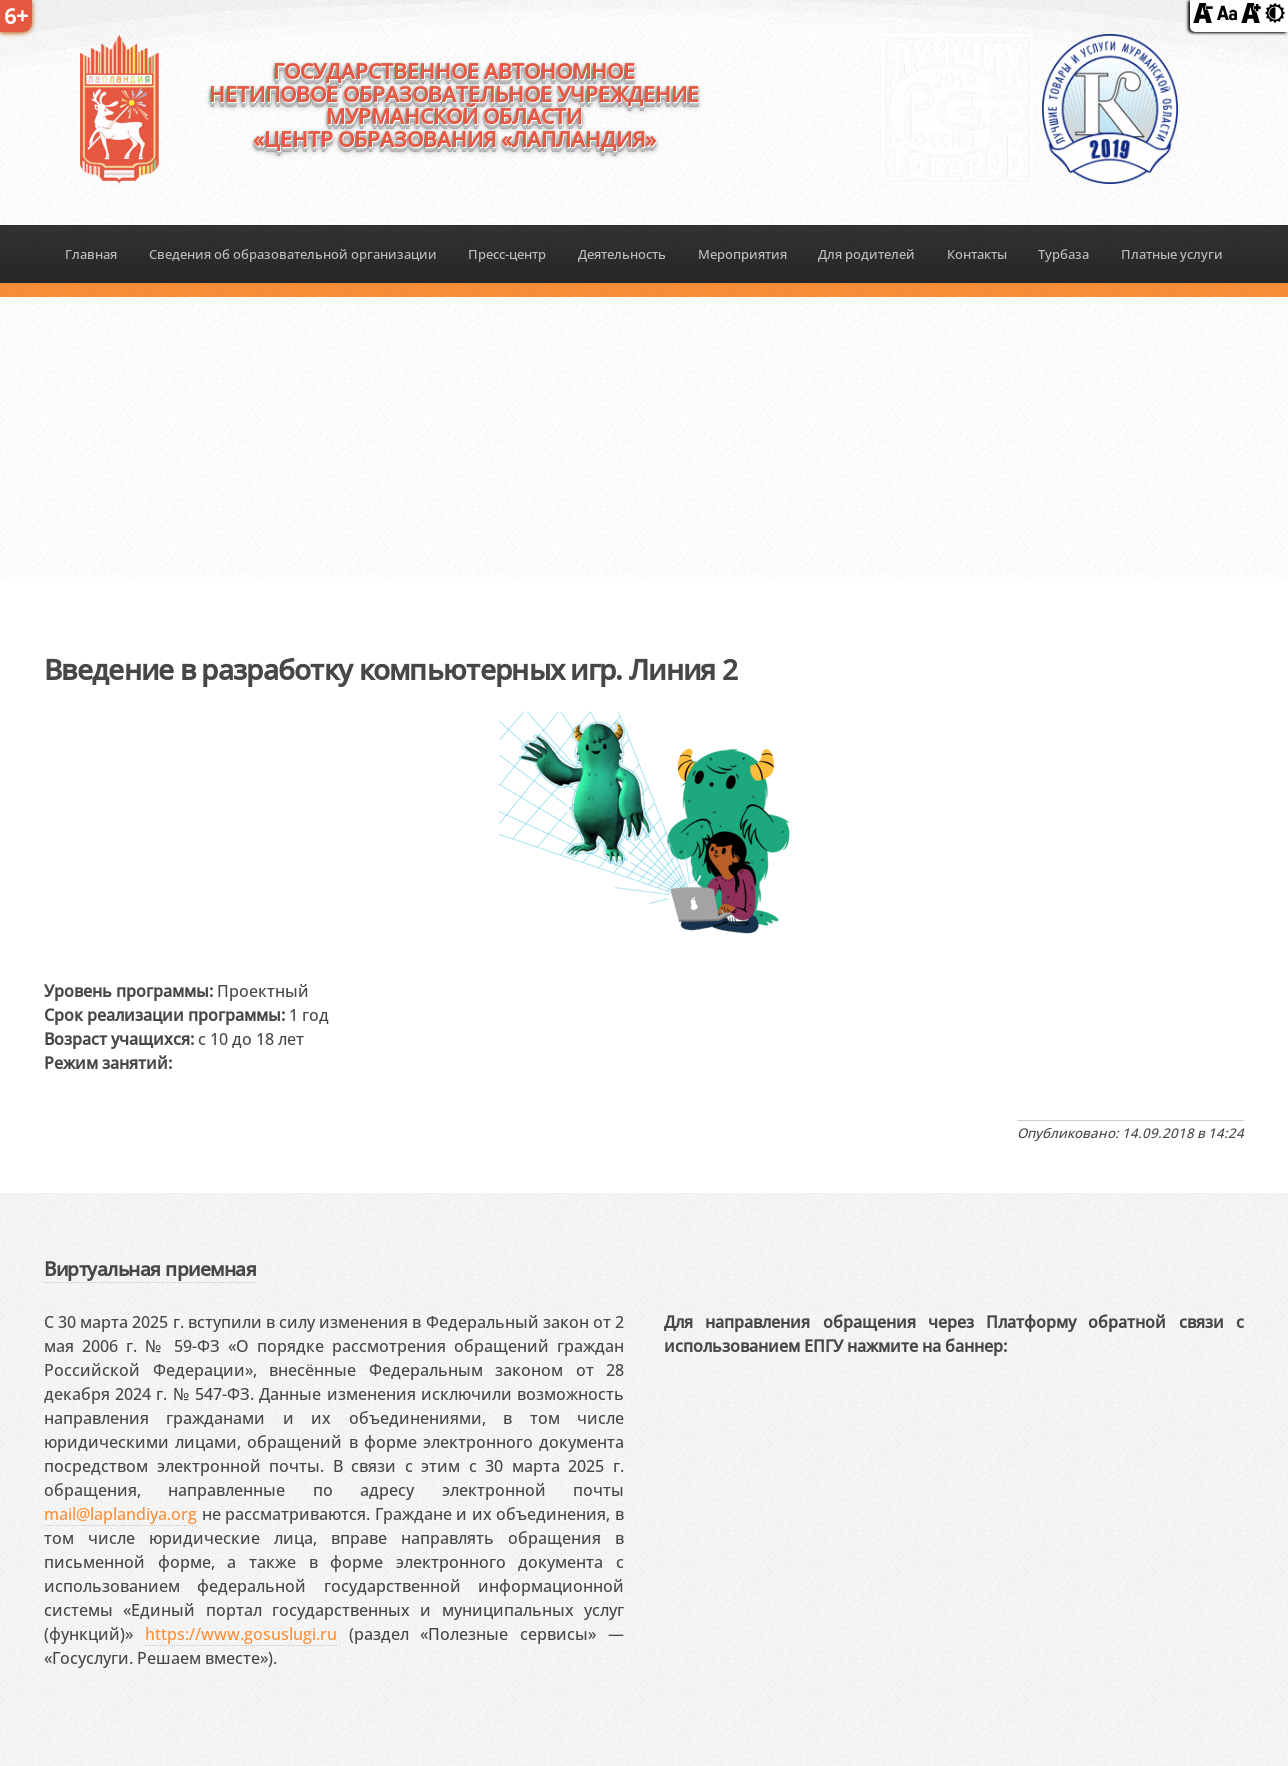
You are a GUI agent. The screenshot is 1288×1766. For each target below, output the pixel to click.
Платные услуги (1172, 254)
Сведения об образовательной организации (293, 254)
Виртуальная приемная (150, 1268)
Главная (91, 254)
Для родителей (866, 254)
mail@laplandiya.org (120, 1514)
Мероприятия (742, 254)
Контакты (977, 254)
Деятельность (622, 254)
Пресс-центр (507, 254)
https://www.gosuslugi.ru (241, 1634)
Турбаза (1063, 254)
